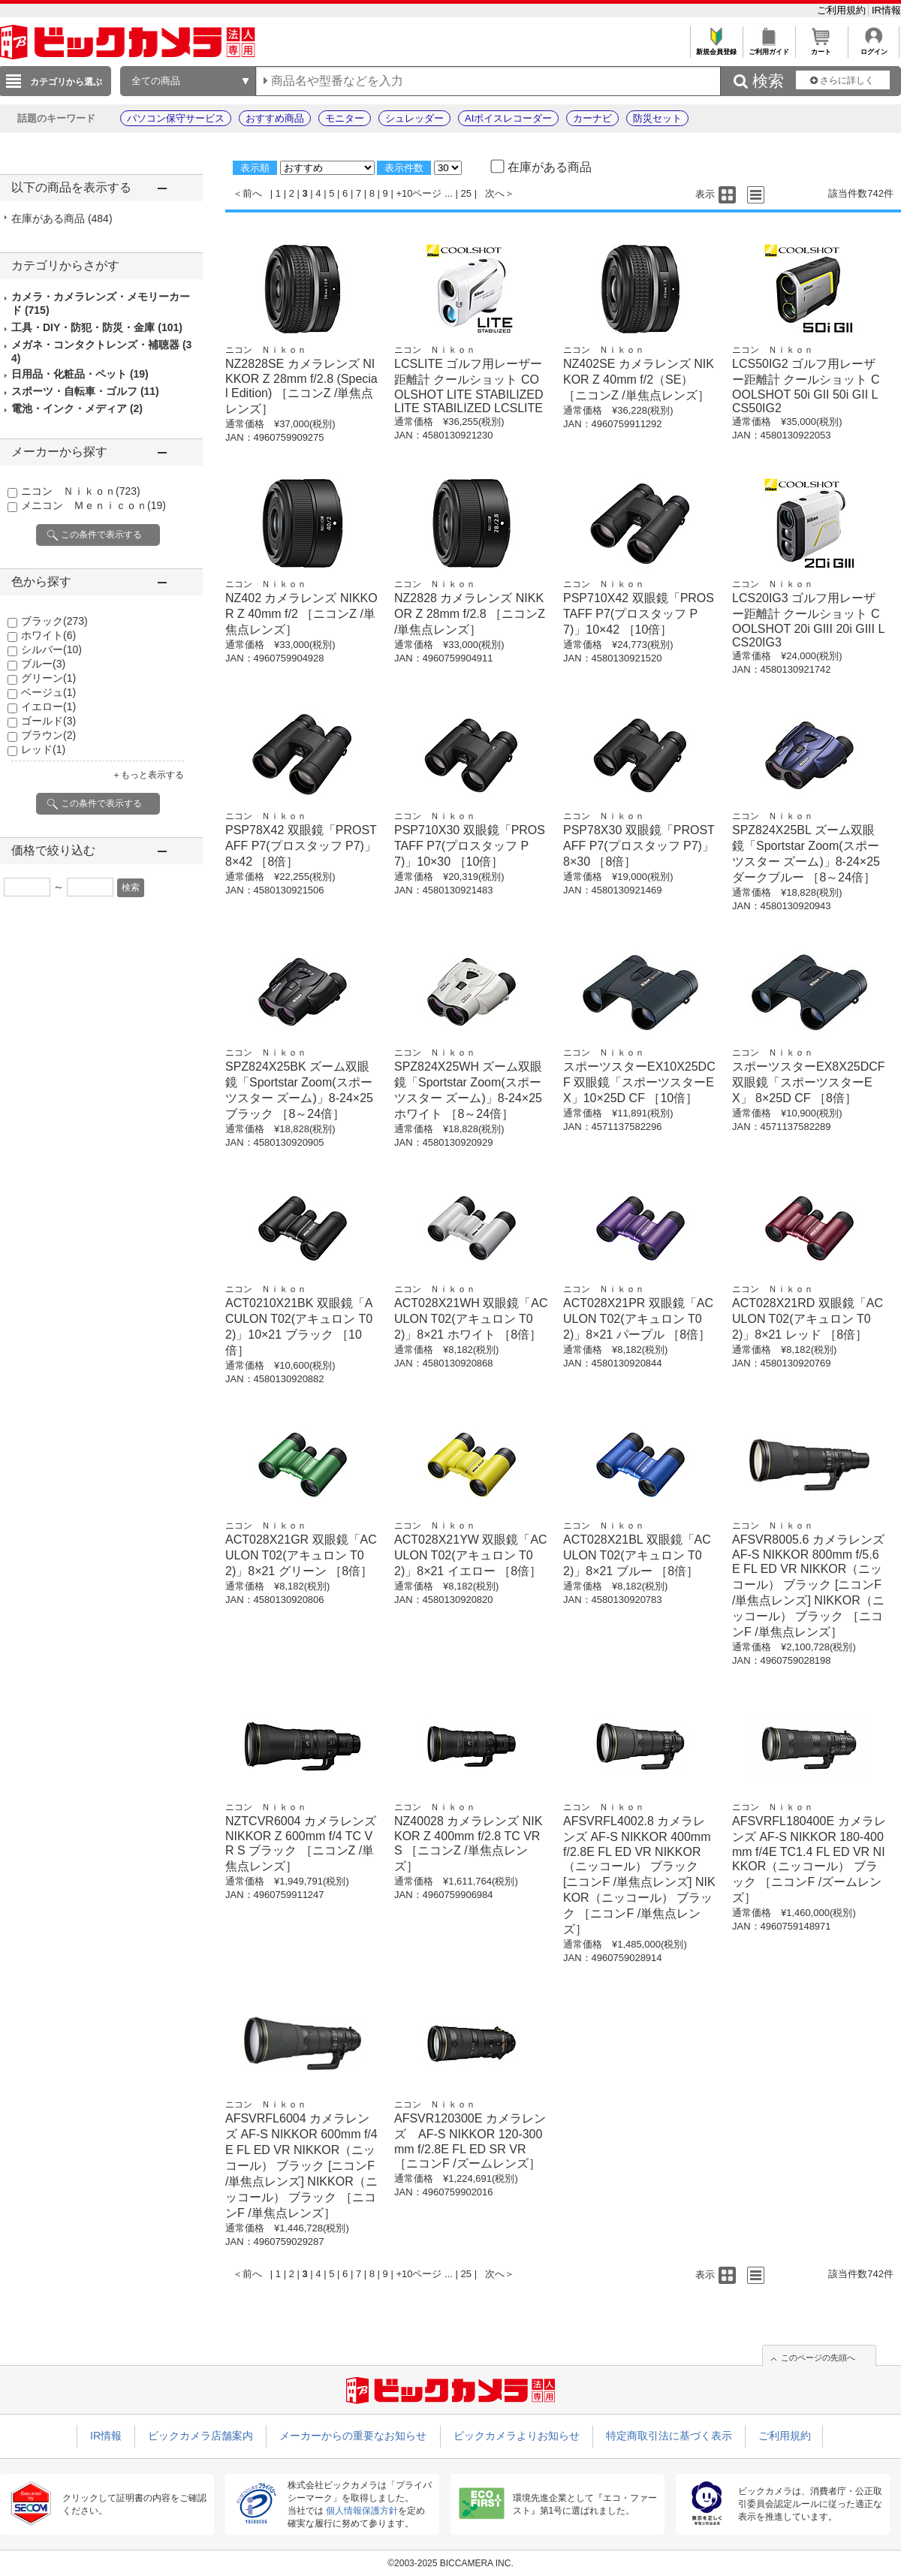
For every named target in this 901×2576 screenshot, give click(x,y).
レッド (43, 749)
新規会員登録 (716, 48)
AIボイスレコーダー (508, 118)
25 (466, 193)
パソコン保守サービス (175, 118)
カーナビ (592, 118)
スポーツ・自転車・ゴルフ (85, 391)
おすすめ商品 (275, 118)
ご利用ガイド (768, 48)
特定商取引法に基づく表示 (669, 2436)
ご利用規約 (843, 10)
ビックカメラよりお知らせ (517, 2436)
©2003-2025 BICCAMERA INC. (450, 2563)
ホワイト (48, 635)
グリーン (48, 678)
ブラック (54, 621)
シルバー (51, 649)
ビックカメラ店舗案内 (200, 2436)
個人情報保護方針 (362, 2510)
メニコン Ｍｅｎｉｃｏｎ (93, 505)
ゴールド (48, 721)
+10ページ (418, 193)
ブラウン (48, 735)
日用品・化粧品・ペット (80, 374)
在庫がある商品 (62, 218)
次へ (495, 193)
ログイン (873, 48)
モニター (344, 118)
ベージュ (48, 692)
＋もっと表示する (148, 775)
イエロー (48, 706)
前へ (252, 193)
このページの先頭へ (818, 2357)
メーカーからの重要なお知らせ (352, 2436)
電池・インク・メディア (77, 408)
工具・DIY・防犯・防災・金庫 (96, 327)
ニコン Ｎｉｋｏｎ (80, 491)
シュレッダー (414, 118)
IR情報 (886, 10)
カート (821, 48)
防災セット (657, 118)
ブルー (43, 664)
